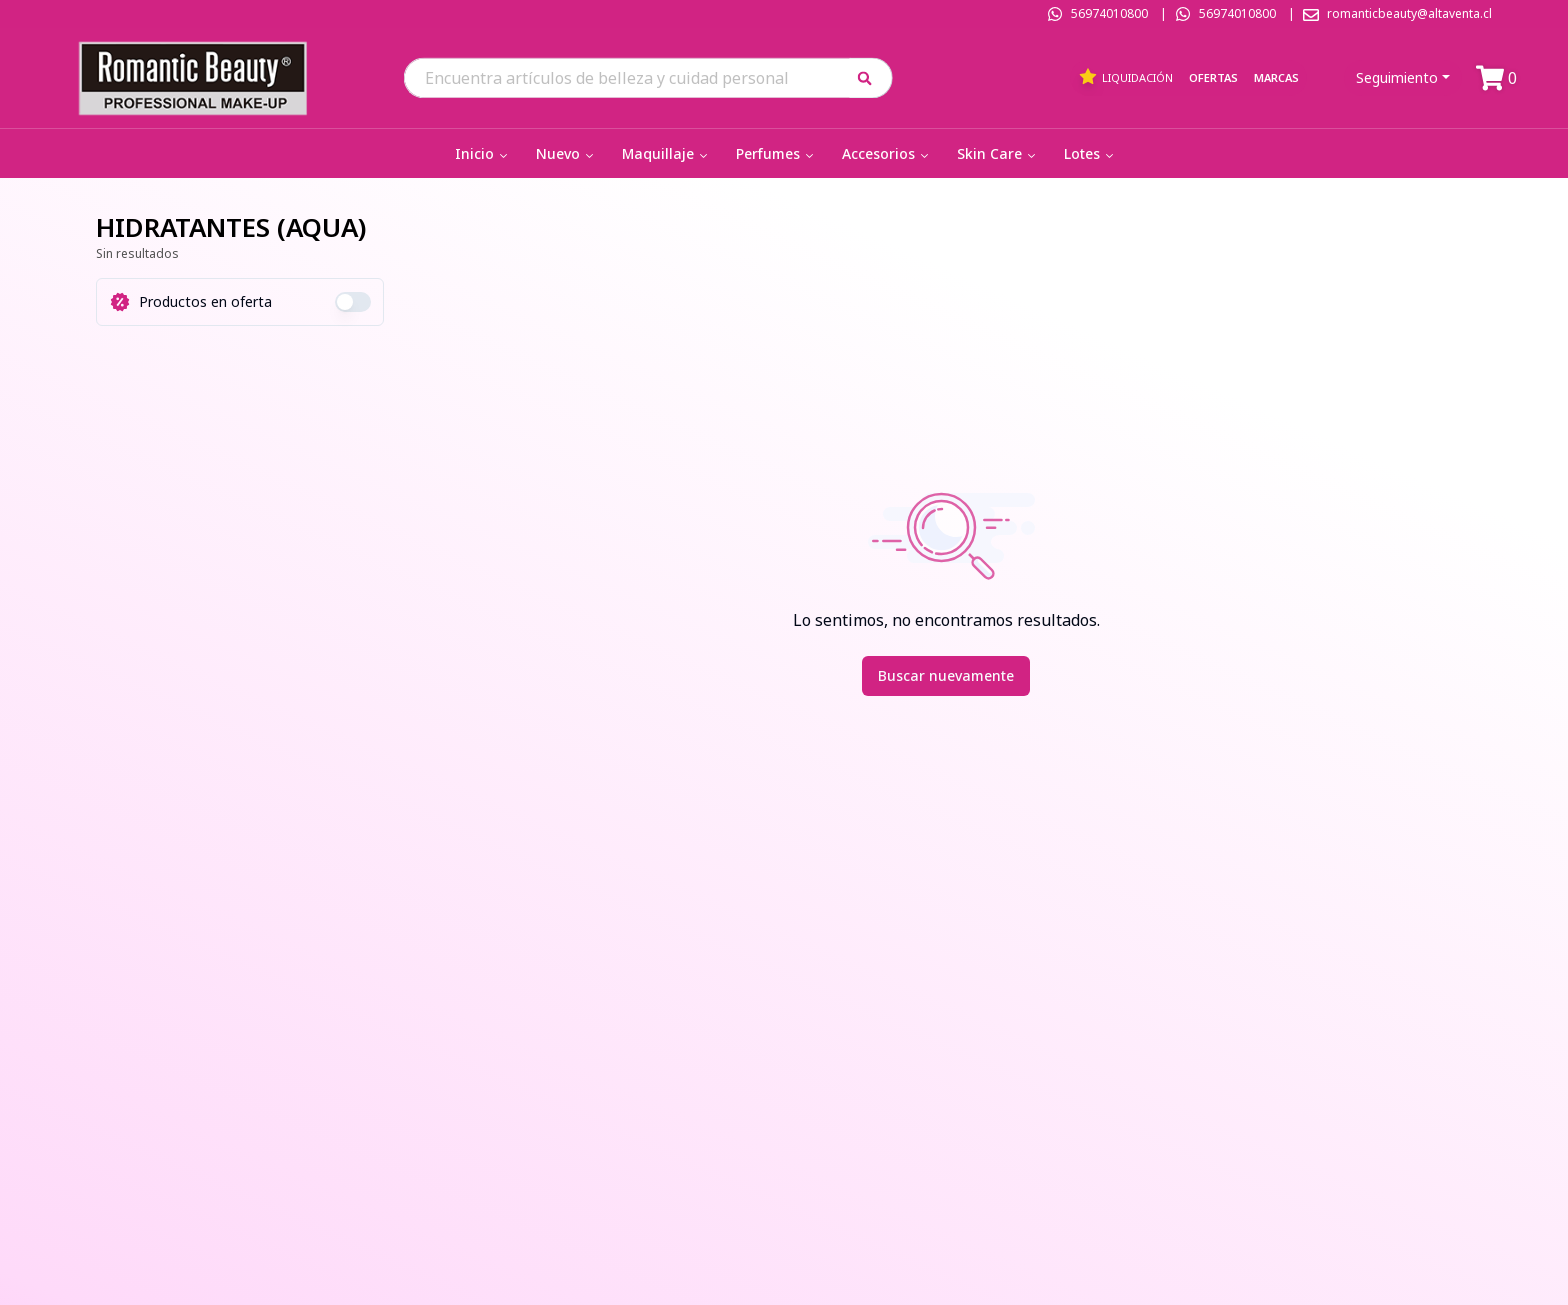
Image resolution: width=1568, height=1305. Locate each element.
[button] (871, 77)
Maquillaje (666, 153)
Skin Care (998, 153)
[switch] (353, 302)
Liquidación (1125, 77)
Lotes (1090, 153)
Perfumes (776, 153)
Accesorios (887, 153)
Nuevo (566, 153)
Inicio (483, 153)
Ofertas (1213, 77)
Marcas (1276, 77)
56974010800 (1109, 13)
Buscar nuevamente (946, 675)
